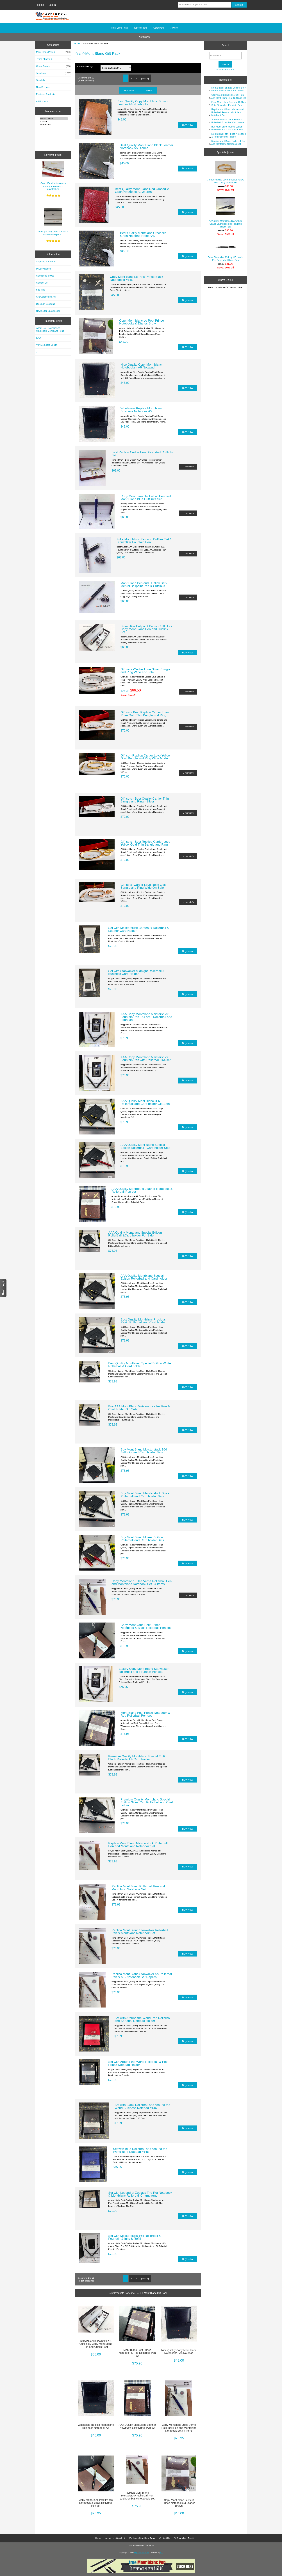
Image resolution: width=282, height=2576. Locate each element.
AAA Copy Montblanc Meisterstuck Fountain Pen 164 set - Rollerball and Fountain (146, 1017)
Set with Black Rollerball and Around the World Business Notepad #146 (142, 2106)
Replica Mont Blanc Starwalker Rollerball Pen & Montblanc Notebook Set (140, 1931)
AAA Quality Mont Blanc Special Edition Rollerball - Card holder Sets (145, 1146)
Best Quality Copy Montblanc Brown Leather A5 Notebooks (142, 102)
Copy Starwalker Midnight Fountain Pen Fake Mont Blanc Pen (225, 251)
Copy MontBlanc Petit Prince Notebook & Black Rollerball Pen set (145, 1626)
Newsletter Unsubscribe (48, 311)
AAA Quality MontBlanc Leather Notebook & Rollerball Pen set (142, 1190)
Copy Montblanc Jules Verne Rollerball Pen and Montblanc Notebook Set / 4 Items (142, 1582)
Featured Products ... (47, 94)
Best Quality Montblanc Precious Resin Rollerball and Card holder (143, 1321)
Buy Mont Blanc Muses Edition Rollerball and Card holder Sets (142, 1538)
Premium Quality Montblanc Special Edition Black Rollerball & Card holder (138, 1758)
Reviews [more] (53, 154)
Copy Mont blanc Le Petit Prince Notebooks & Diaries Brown (141, 322)
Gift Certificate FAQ (46, 296)
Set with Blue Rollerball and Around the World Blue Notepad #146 (140, 2150)
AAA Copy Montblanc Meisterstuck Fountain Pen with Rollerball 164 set (145, 1058)
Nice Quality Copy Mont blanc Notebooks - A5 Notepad (141, 366)
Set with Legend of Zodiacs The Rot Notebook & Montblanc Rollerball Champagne (140, 2194)
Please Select (54, 118)
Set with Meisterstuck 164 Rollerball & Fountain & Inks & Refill (134, 2237)
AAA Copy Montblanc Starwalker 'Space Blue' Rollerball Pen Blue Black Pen (225, 212)
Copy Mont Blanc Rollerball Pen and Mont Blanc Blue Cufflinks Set (145, 497)
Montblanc (54, 124)
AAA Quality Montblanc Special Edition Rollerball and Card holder (143, 1277)
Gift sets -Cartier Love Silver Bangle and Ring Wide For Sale (145, 670)
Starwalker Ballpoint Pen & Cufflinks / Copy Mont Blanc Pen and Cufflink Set (146, 629)
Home (40, 4)
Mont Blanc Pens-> (53, 52)
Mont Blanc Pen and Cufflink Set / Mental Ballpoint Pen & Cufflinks (143, 584)
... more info (188, 466)
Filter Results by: (85, 66)
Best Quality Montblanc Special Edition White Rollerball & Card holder (139, 1364)
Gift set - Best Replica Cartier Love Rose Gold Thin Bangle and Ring (144, 714)
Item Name (129, 90)
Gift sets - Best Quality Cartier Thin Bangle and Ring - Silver (144, 800)
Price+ (149, 90)
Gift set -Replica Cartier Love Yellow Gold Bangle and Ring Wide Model (145, 757)
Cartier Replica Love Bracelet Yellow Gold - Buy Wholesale (225, 172)
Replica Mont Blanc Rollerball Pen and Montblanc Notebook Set (138, 1888)
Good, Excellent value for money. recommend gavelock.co (53, 175)
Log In (52, 4)
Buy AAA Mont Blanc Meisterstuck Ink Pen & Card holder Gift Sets (139, 1408)
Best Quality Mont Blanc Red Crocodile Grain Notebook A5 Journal (142, 190)
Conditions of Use (45, 275)
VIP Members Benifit (46, 345)
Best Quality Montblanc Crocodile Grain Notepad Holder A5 (143, 234)
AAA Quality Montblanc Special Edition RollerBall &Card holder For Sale (135, 1234)
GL (161, 2553)
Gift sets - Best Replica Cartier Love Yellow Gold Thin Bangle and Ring (145, 843)
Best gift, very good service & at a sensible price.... (53, 222)
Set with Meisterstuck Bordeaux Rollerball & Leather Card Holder (138, 929)
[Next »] (145, 78)
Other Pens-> (53, 66)
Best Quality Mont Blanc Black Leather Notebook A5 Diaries (146, 146)
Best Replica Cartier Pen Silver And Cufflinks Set (143, 453)
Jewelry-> (53, 73)
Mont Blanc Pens (120, 28)
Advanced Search (225, 69)
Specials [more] (226, 152)
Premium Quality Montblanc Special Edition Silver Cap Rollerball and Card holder (146, 1802)
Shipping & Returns (46, 261)
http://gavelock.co (141, 2553)
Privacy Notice (43, 268)
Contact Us (144, 37)
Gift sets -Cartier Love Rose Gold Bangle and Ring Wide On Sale (143, 886)
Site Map (40, 289)
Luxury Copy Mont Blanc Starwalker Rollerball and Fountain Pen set (144, 1670)
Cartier (54, 121)
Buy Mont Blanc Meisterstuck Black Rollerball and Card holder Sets (144, 1494)
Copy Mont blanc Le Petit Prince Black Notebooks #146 (136, 278)
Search (225, 45)
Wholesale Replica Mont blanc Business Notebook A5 (141, 410)
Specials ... (41, 80)
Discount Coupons (45, 304)
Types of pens (140, 28)
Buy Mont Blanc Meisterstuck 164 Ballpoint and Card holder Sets (143, 1451)
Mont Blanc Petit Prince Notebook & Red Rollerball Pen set (145, 1714)
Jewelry (174, 28)
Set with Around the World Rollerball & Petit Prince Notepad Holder (138, 2063)
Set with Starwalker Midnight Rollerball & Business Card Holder (136, 972)
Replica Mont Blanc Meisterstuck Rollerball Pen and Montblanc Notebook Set (138, 1844)
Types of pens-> (53, 59)
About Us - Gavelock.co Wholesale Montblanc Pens (50, 329)
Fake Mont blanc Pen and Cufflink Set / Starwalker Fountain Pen (144, 540)
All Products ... (43, 101)
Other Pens (158, 28)
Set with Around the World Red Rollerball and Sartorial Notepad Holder (143, 2019)
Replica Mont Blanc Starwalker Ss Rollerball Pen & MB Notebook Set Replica (142, 1975)
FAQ (38, 337)
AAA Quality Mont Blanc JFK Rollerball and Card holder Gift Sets (145, 1102)
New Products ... (44, 87)
